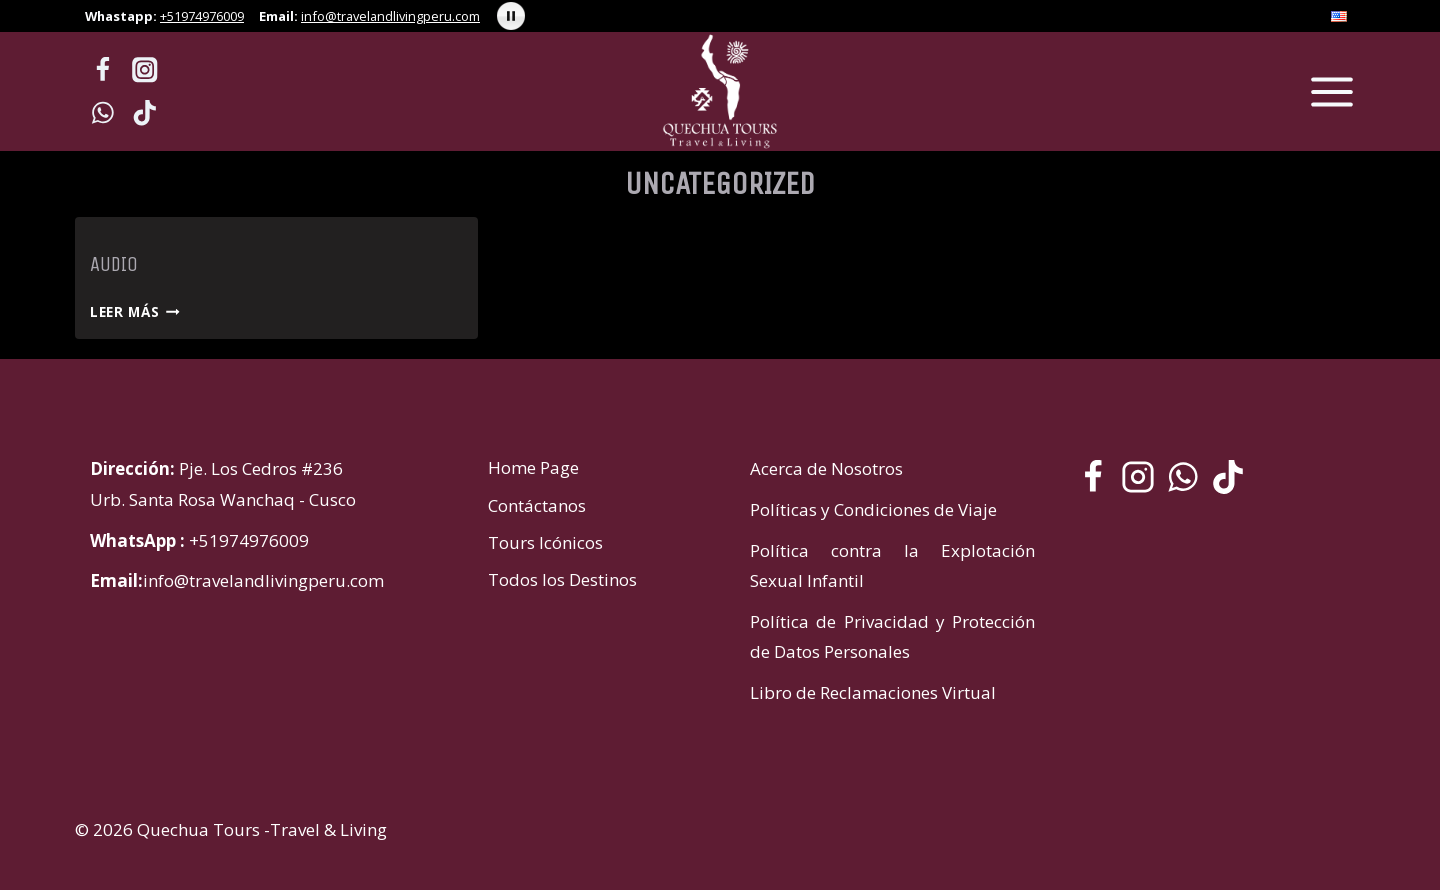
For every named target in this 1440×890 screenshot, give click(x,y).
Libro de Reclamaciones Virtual (873, 692)
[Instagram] (145, 70)
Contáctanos (537, 505)
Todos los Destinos (562, 579)
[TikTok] (145, 112)
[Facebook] (102, 70)
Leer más (135, 311)
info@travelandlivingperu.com (390, 16)
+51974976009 (202, 16)
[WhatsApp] (102, 112)
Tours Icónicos (545, 542)
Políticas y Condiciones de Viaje (873, 509)
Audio (114, 264)
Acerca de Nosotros (826, 468)
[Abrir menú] (1331, 91)
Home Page (533, 467)
